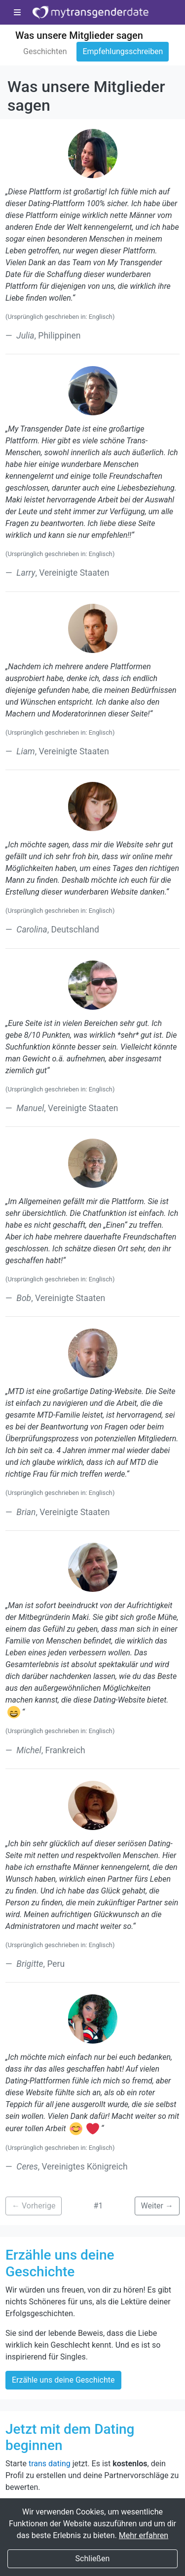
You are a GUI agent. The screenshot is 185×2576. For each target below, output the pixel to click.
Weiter (157, 2205)
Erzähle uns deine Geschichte (63, 2380)
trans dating (50, 2463)
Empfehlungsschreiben (122, 51)
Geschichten (45, 51)
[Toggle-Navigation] (17, 13)
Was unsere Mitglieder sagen (79, 35)
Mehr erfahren (143, 2535)
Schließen (92, 2558)
